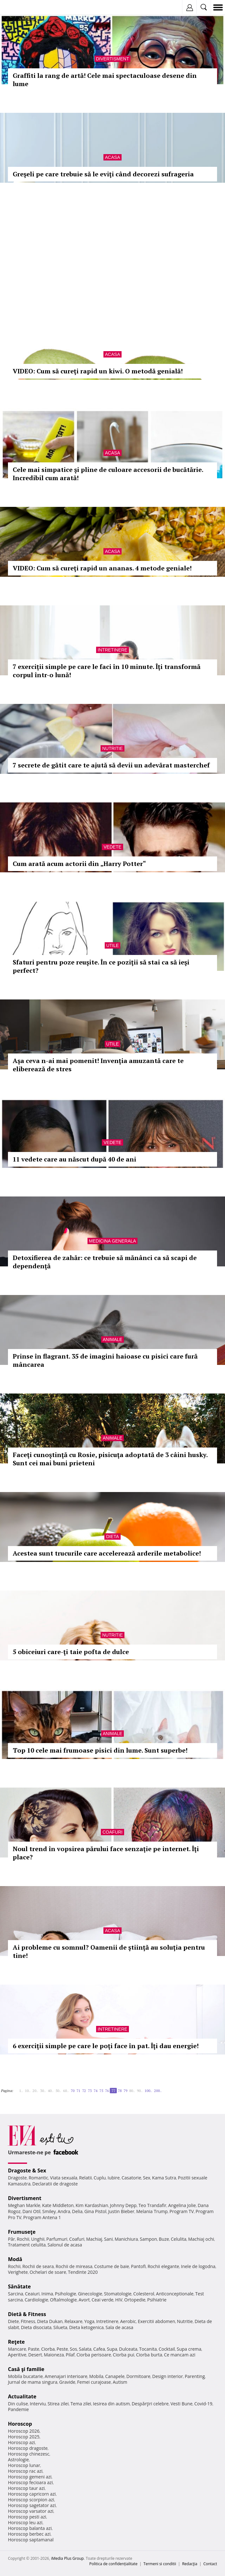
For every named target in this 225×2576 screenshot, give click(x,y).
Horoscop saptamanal (30, 2540)
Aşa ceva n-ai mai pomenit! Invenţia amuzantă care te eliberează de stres (98, 1064)
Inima (47, 2294)
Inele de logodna (198, 2266)
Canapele (114, 2376)
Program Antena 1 (42, 2217)
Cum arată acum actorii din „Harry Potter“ (79, 863)
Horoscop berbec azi (29, 2534)
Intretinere (112, 649)
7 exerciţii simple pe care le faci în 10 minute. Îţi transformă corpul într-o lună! (106, 670)
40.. (50, 2090)
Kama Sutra (164, 2178)
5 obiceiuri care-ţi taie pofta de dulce (71, 1651)
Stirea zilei (57, 2404)
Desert (35, 2355)
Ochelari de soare (48, 2272)
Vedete (112, 846)
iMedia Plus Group (67, 2558)
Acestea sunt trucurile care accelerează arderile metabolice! (107, 1553)
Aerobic (128, 2321)
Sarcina (15, 2294)
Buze (164, 2239)
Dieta (112, 1536)
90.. (140, 2090)
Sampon (148, 2239)
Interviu (38, 2404)
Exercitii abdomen (156, 2321)
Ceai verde (103, 2300)
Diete (13, 2321)
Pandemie (18, 2409)
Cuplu (100, 2178)
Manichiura (126, 2239)
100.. (148, 2090)
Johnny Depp (123, 2205)
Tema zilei (80, 2404)
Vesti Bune (182, 2404)
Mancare (17, 2349)
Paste (33, 2349)
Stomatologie (117, 2294)
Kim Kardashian (91, 2205)
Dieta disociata (36, 2327)
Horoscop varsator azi (30, 2511)
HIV (119, 2300)
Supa (112, 2349)
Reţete (16, 2341)
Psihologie (65, 2294)
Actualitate (22, 2396)
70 (72, 2090)
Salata (85, 2349)
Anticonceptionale (174, 2294)
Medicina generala (112, 1241)
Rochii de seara (38, 2266)
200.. (158, 2090)
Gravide (67, 2382)
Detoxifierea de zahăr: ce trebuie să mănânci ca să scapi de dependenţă (105, 1261)
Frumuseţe (22, 2231)
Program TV (182, 2211)
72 (84, 2090)
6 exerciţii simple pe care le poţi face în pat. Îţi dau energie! (106, 2045)
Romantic (38, 2178)
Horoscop (20, 2423)
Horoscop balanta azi (30, 2528)
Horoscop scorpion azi (31, 2500)
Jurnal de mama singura (32, 2382)
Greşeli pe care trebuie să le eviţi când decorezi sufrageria (103, 174)
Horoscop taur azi (26, 2488)
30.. (43, 2090)
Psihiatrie (157, 2300)
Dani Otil (31, 2211)
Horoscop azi (21, 2442)
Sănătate (19, 2286)
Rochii (23, 2239)
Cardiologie (36, 2300)
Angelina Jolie (182, 2205)
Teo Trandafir (152, 2205)
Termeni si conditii (160, 2563)
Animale (112, 1339)
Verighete (18, 2272)
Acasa (112, 157)
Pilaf (70, 2355)
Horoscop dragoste (28, 2448)
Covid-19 (203, 2404)
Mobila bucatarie (25, 2376)
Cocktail (166, 2349)
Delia (77, 2211)
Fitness (28, 2321)
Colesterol (143, 2294)
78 (120, 2090)
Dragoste (17, 2178)
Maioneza (54, 2355)
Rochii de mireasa (74, 2266)
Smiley (49, 2211)
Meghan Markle (24, 2205)
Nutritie (112, 748)
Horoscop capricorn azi (32, 2494)
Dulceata (128, 2349)
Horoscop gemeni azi (30, 2477)
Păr (11, 2239)
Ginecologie (90, 2294)
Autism (120, 2382)
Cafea (99, 2349)
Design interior (167, 2376)
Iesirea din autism (111, 2404)
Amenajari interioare (66, 2376)
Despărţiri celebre (150, 2404)
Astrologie (18, 2460)
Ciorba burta (149, 2355)
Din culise (18, 2404)
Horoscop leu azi (25, 2522)
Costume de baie (111, 2266)
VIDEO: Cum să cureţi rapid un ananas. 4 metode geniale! (102, 568)
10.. (28, 2090)
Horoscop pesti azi (27, 2517)
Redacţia (189, 2563)
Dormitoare (138, 2376)
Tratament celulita (27, 2245)
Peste (62, 2349)
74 (95, 2090)
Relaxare (74, 2321)
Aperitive (17, 2355)
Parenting (195, 2376)
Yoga (89, 2321)
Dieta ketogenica (86, 2327)
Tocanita (148, 2349)
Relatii (85, 2178)
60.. (66, 2090)
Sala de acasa (119, 2327)
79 (125, 2090)
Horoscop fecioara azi (30, 2482)
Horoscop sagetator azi (32, 2505)
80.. (132, 2090)
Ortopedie (134, 2300)
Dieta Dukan (49, 2321)
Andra (64, 2211)
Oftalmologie (63, 2300)
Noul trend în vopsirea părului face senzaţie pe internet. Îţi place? (106, 1852)
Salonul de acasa (64, 2245)
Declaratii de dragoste (55, 2184)
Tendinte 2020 (83, 2272)
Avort (84, 2300)
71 (78, 2090)
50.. (58, 2090)
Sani (108, 2239)
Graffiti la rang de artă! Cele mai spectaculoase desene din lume (105, 79)
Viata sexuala (63, 2178)
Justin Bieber (121, 2211)
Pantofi (138, 2266)
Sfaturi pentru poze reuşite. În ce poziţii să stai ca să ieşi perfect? (101, 966)
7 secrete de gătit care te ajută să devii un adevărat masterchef (111, 765)
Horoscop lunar (24, 2465)
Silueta (60, 2327)
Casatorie (131, 2178)
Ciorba (48, 2349)
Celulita (178, 2239)
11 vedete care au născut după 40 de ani (74, 1159)
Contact (210, 2563)
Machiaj (94, 2239)
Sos (73, 2349)
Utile (112, 945)
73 (90, 2090)
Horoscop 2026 (23, 2431)
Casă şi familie (26, 2369)
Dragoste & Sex (27, 2170)
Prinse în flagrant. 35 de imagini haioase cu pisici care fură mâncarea (105, 1360)
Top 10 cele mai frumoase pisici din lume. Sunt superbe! (100, 1750)
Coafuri (112, 1832)
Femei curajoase (94, 2382)
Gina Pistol (95, 2211)
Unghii (38, 2239)
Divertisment (112, 58)
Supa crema (189, 2349)
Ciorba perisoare (93, 2355)
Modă (15, 2259)
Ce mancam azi (179, 2355)
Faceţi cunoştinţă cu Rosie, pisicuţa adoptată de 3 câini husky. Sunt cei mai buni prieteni (110, 1458)
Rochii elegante (163, 2266)
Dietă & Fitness (27, 2314)
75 (101, 2090)
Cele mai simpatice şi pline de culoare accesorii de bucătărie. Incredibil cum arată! (108, 473)
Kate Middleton (58, 2205)
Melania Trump (152, 2211)
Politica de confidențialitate (113, 2563)
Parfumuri (56, 2239)
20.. (35, 2090)
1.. (21, 2090)
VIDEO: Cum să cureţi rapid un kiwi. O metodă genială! (98, 371)
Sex (146, 2178)
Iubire (114, 2178)
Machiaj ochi (201, 2239)
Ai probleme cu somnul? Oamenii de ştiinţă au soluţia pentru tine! (109, 1951)
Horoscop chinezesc (28, 2454)
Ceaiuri (32, 2294)
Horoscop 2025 (23, 2437)
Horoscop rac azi (25, 2471)
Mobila (96, 2376)
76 (107, 2090)
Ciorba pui (123, 2355)
